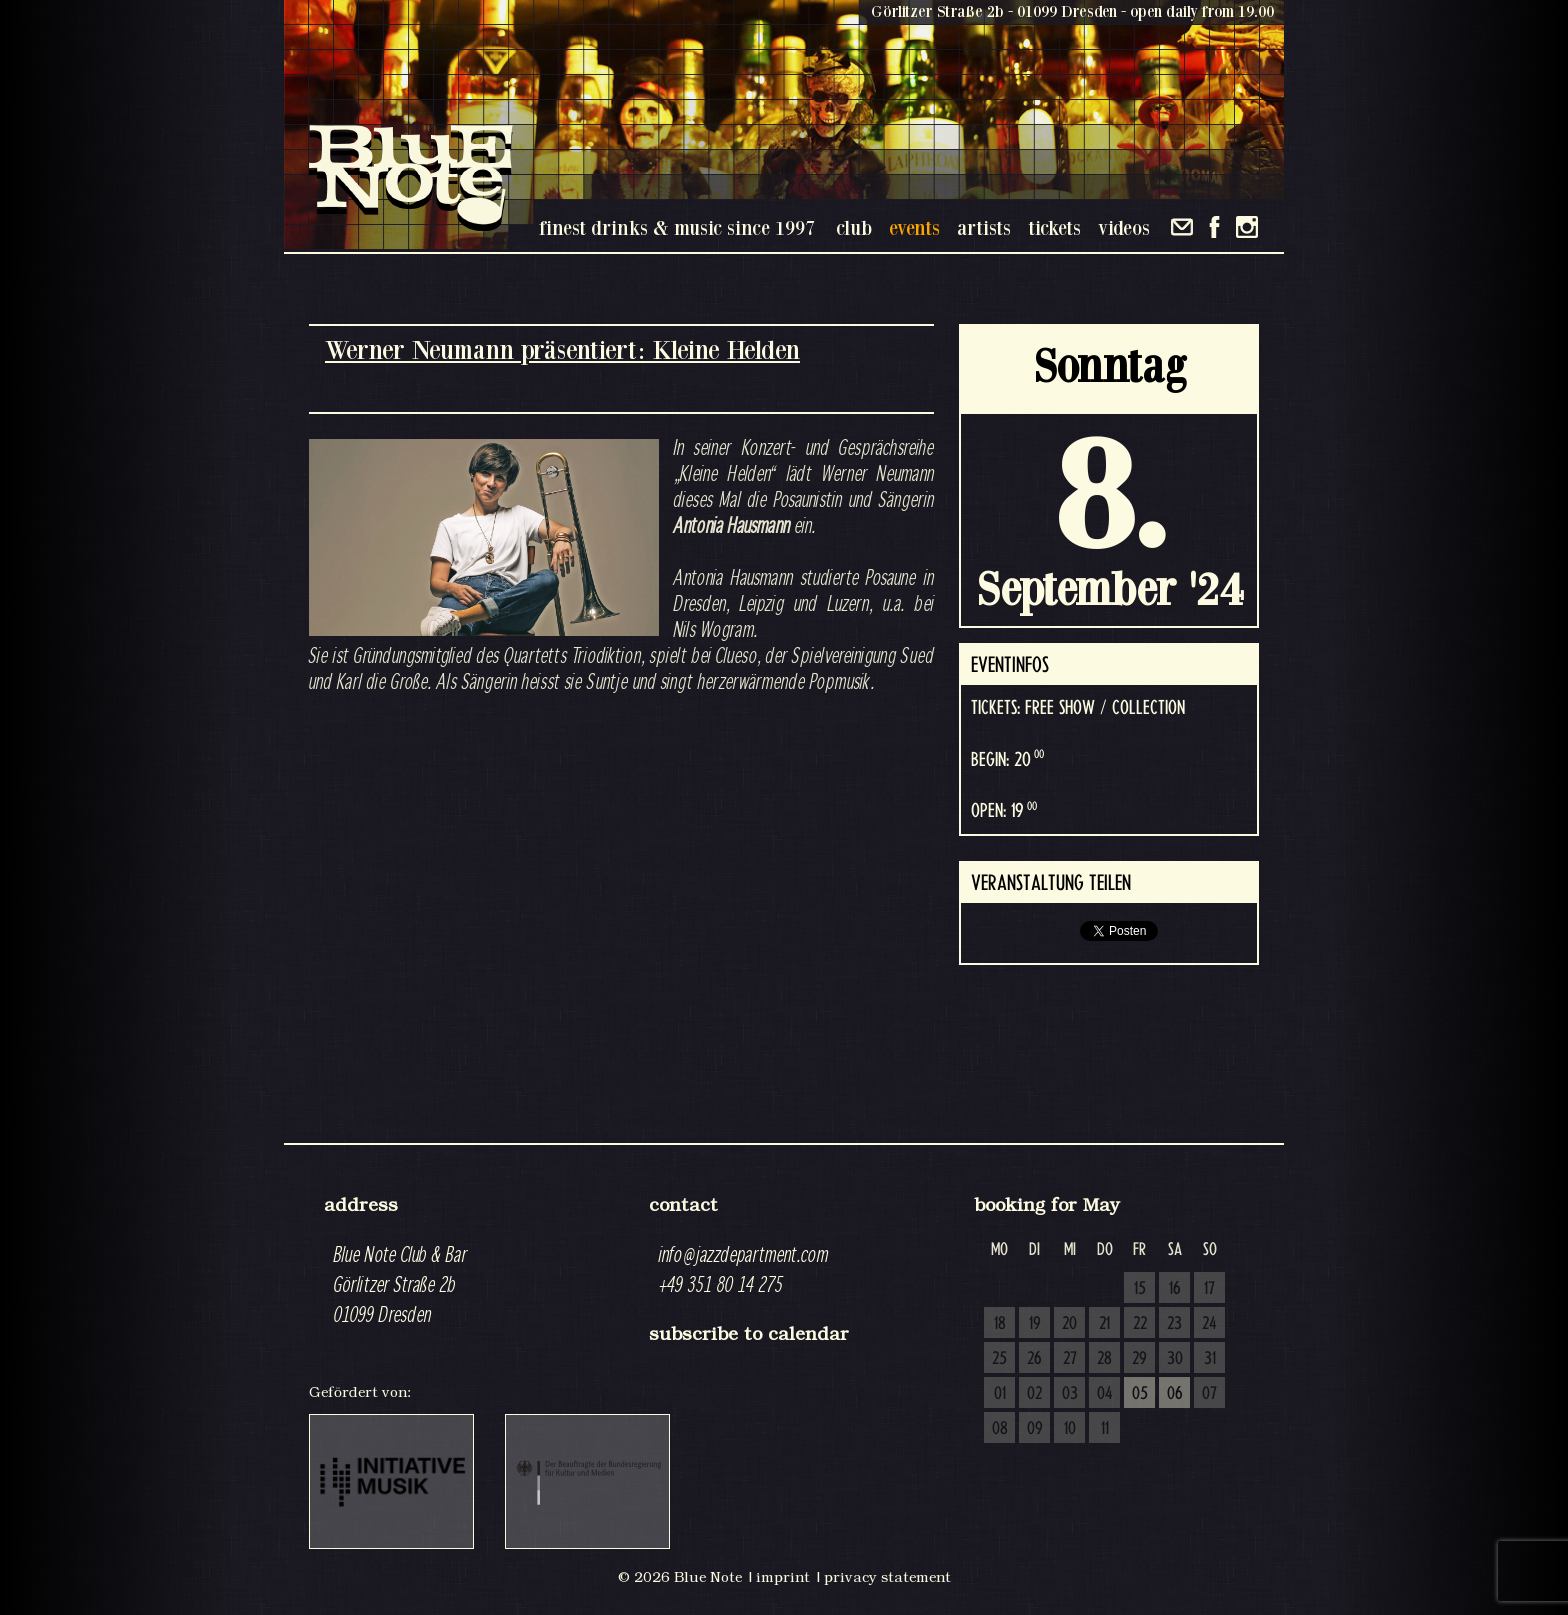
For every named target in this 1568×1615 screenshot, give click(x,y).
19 (1035, 1324)
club (854, 227)
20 (1069, 1324)
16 (1175, 1289)
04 (1105, 1394)
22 (1140, 1324)
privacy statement (887, 1577)
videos (1124, 227)
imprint (783, 1577)
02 (1034, 1394)
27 (1070, 1359)
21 (1104, 1324)
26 (1034, 1359)
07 (1209, 1394)
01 (1000, 1394)
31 (1210, 1359)
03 (1070, 1394)
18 (1000, 1324)
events (914, 227)
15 (1140, 1289)
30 (1175, 1359)
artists (984, 227)
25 (999, 1359)
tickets (1054, 227)
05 (1140, 1394)
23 (1174, 1324)
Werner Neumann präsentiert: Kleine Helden (562, 349)
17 (1209, 1289)
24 (1209, 1324)
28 (1104, 1359)
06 (1175, 1394)
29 (1139, 1359)
